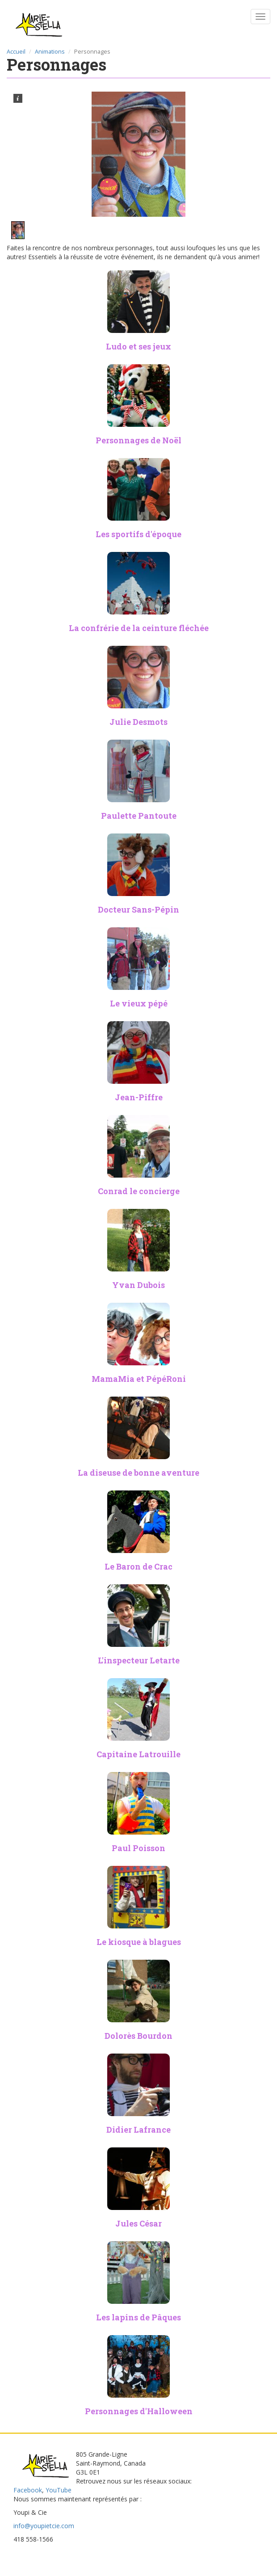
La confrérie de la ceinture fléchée (139, 628)
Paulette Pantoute (138, 815)
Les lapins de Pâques (138, 2317)
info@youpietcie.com (43, 2525)
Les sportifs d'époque (138, 534)
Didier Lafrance (138, 2129)
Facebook (27, 2490)
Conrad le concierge (139, 1191)
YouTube (58, 2490)
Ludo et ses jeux (138, 346)
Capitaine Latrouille (138, 1754)
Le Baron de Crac (138, 1566)
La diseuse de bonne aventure (138, 1472)
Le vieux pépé (139, 1003)
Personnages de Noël (138, 440)
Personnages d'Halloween (139, 2411)
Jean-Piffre (139, 1097)
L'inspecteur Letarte (139, 1660)
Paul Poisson (138, 1848)
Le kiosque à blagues (139, 1941)
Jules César (138, 2223)
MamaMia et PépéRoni (139, 1378)
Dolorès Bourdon (138, 2035)
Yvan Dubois (138, 1285)
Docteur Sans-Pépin (138, 909)
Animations (50, 51)
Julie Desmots (138, 721)
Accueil (16, 51)
